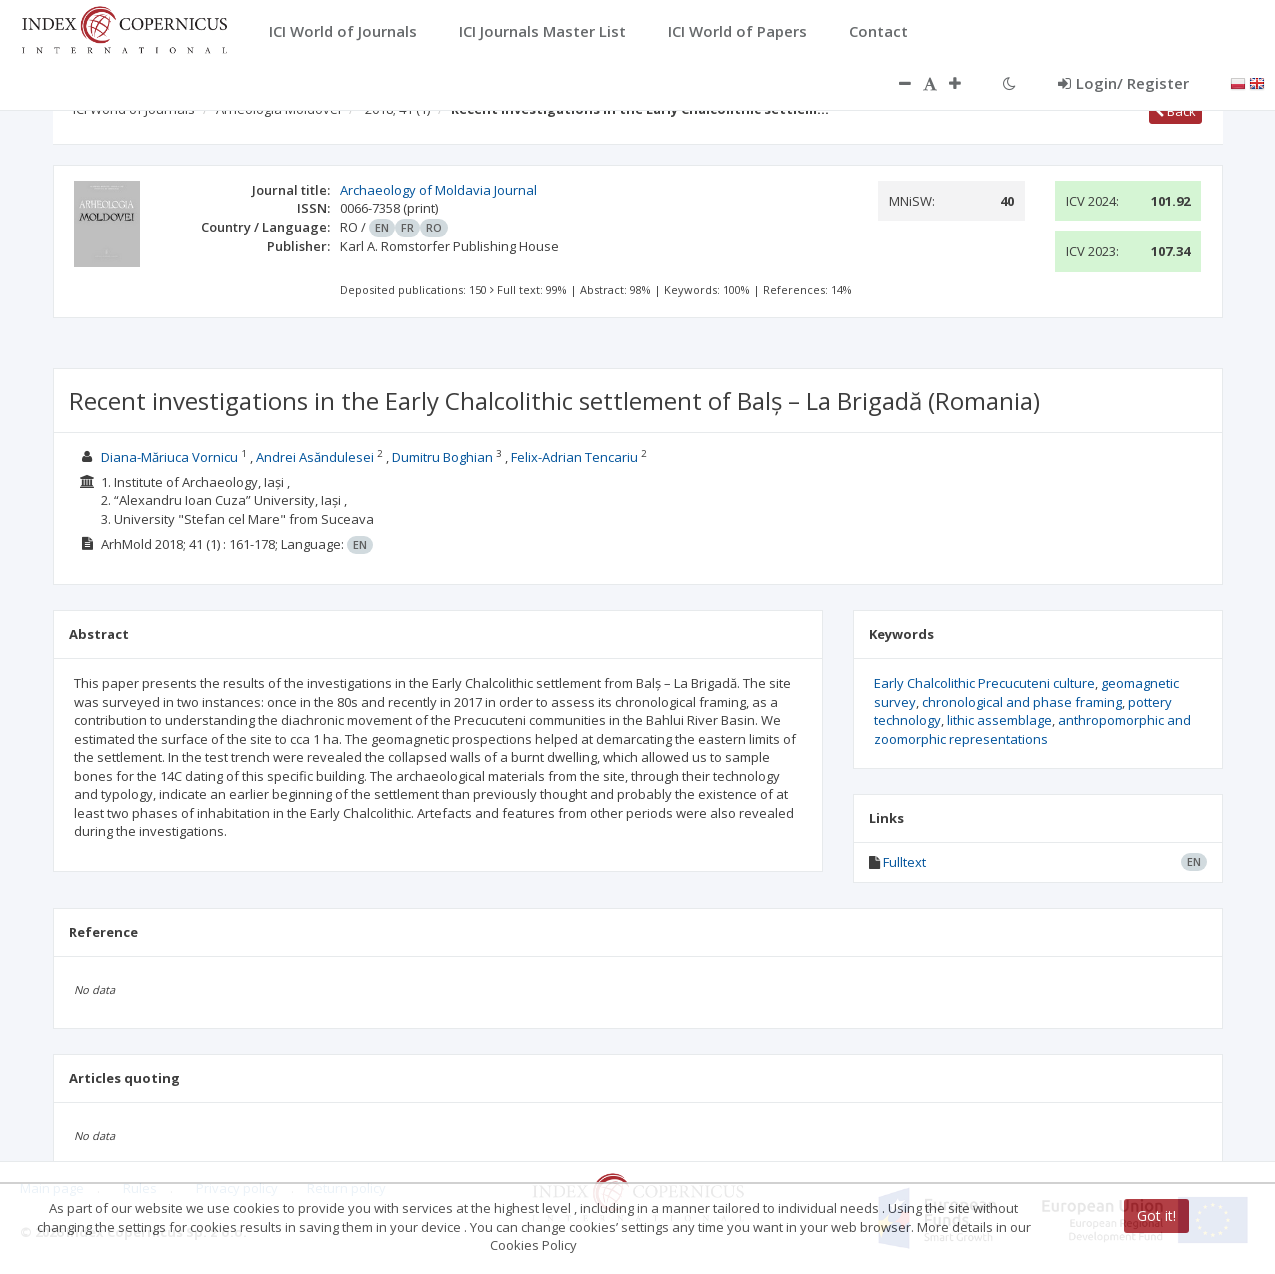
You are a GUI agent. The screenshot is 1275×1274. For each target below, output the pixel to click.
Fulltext (904, 862)
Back (1175, 111)
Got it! (1156, 1215)
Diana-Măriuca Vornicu (169, 457)
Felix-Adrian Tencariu (574, 457)
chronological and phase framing (1022, 702)
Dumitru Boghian (442, 457)
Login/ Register (1123, 83)
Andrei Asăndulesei (315, 457)
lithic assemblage (999, 720)
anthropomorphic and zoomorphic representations (1032, 729)
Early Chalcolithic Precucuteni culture (984, 683)
